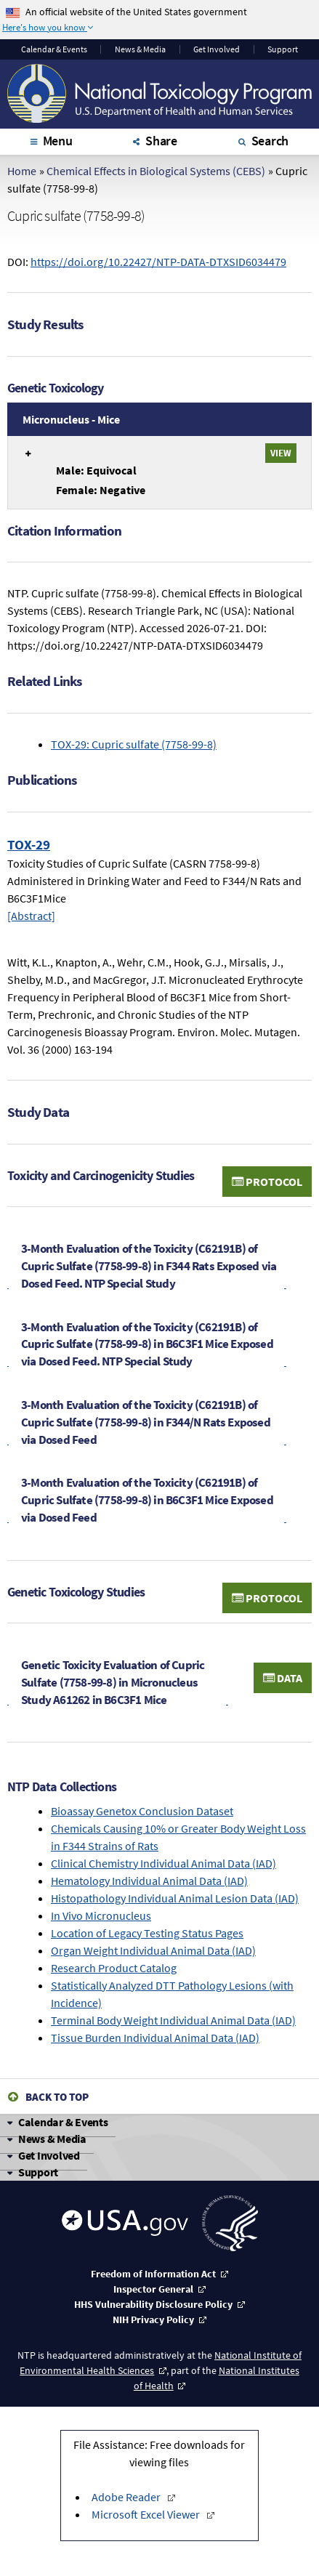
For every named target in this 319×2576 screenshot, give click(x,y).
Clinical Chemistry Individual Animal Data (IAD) (163, 1863)
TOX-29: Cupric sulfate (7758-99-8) (134, 744)
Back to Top (57, 2097)
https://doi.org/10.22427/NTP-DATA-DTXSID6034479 (158, 261)
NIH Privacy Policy (153, 2319)
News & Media (140, 49)
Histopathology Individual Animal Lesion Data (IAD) (175, 1898)
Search (270, 140)
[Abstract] (31, 915)
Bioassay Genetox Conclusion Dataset (142, 1811)
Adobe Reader (127, 2497)
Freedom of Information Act (153, 2273)
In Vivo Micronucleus (101, 1915)
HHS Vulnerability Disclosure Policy (153, 2304)
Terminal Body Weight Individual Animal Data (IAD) (173, 2020)
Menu (58, 140)
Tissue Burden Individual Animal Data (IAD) (155, 2037)
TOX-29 (28, 844)
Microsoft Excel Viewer (147, 2514)
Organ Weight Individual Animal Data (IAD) (153, 1950)
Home (21, 170)
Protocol (267, 1181)
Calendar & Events (63, 2122)
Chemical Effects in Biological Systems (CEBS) (156, 170)
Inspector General (153, 2289)
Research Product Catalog (114, 1968)
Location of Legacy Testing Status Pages (147, 1933)
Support (282, 49)
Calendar (54, 49)
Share (161, 140)
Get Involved (216, 49)
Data (282, 1678)
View (280, 453)
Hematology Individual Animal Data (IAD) (149, 1880)
